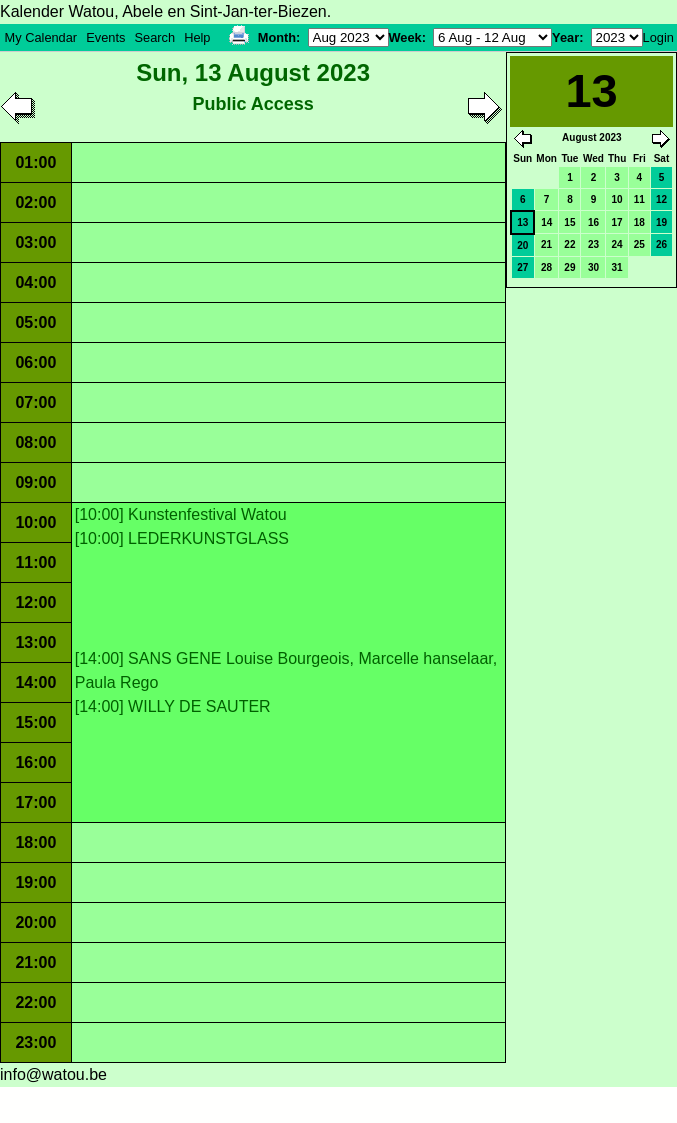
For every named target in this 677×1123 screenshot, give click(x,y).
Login (658, 37)
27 (522, 267)
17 (617, 222)
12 (661, 199)
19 (661, 222)
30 (593, 267)
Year (565, 37)
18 (639, 222)
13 (522, 222)
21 (546, 244)
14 (546, 222)
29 (569, 267)
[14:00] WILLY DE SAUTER (173, 706)
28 (546, 267)
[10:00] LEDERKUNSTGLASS (182, 538)
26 (661, 244)
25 (639, 244)
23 (593, 244)
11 (639, 199)
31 (617, 267)
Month (277, 37)
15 (569, 222)
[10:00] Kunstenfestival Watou (181, 514)
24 (617, 244)
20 (522, 245)
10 (617, 199)
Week (405, 37)
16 (593, 222)
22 (569, 244)
